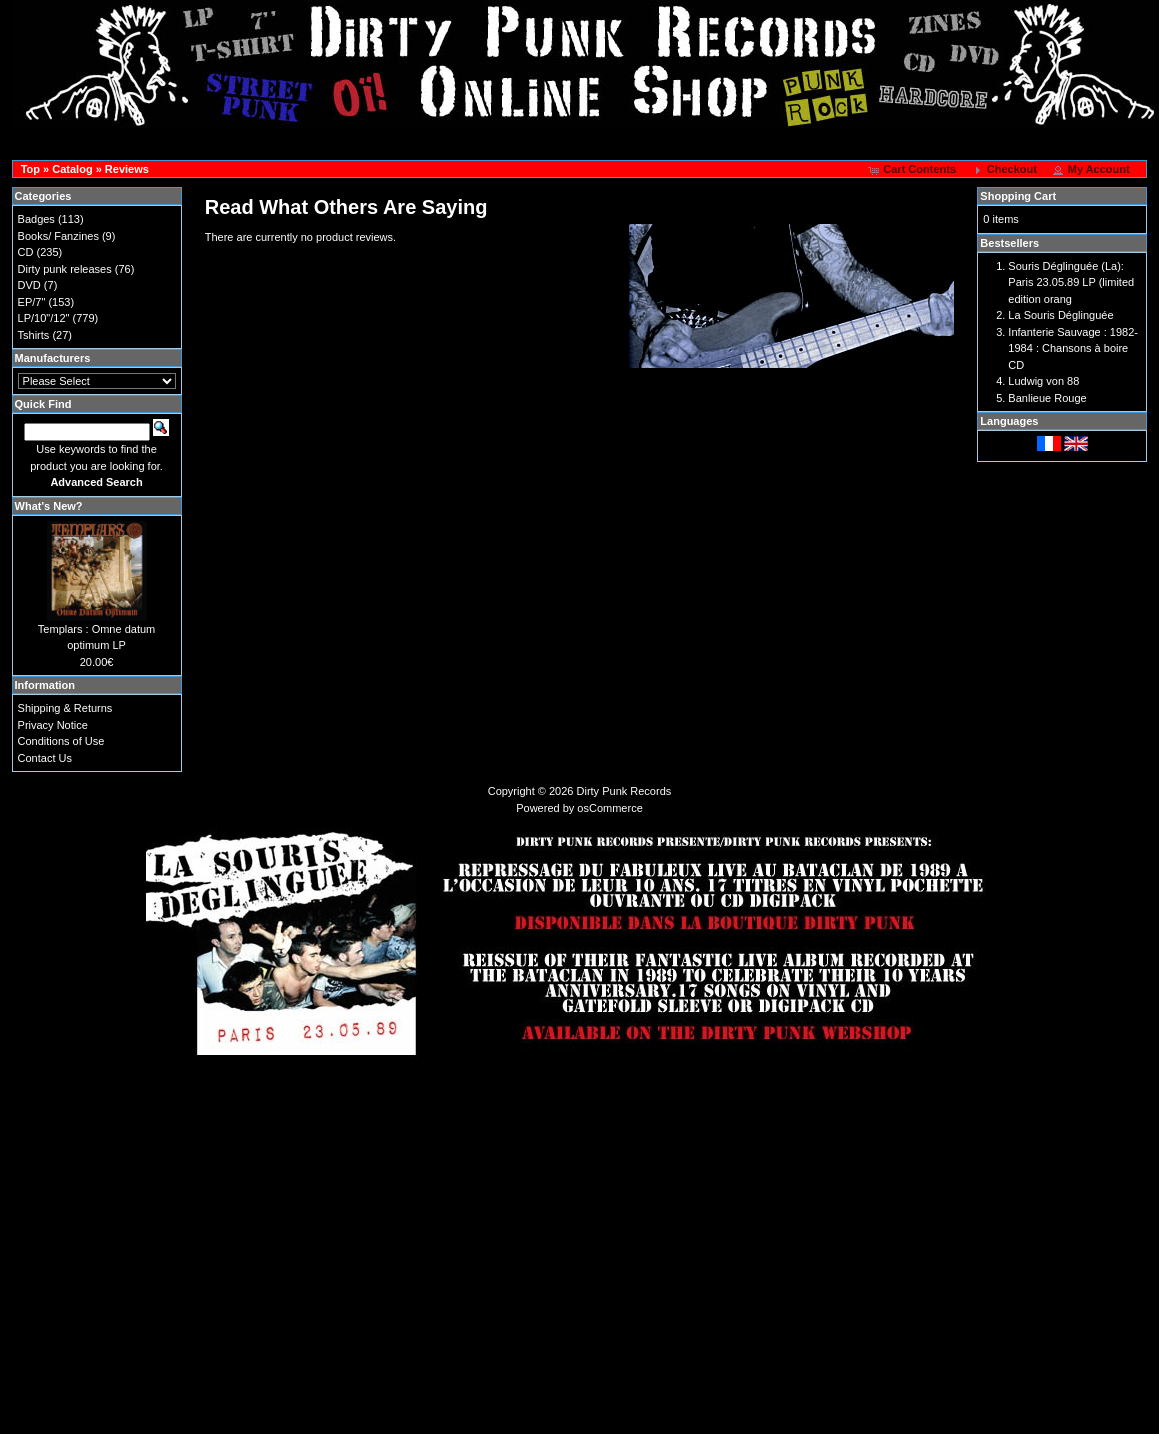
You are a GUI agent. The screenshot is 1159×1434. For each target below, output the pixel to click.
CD (26, 252)
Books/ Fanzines (58, 236)
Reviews (127, 169)
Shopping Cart (1018, 196)
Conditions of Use (61, 741)
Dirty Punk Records (624, 791)
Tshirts (34, 335)
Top (30, 169)
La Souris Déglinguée (1060, 315)
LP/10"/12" (44, 318)
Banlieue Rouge (1047, 398)
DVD (29, 285)
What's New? (49, 506)
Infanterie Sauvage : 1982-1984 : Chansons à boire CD (1073, 348)
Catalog (72, 169)
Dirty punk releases (65, 269)
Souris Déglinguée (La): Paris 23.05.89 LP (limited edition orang (1071, 282)
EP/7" (32, 302)
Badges (36, 219)
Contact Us (45, 758)
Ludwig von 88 (1043, 381)
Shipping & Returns (65, 708)
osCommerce (609, 808)
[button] (913, 170)
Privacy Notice (53, 725)
